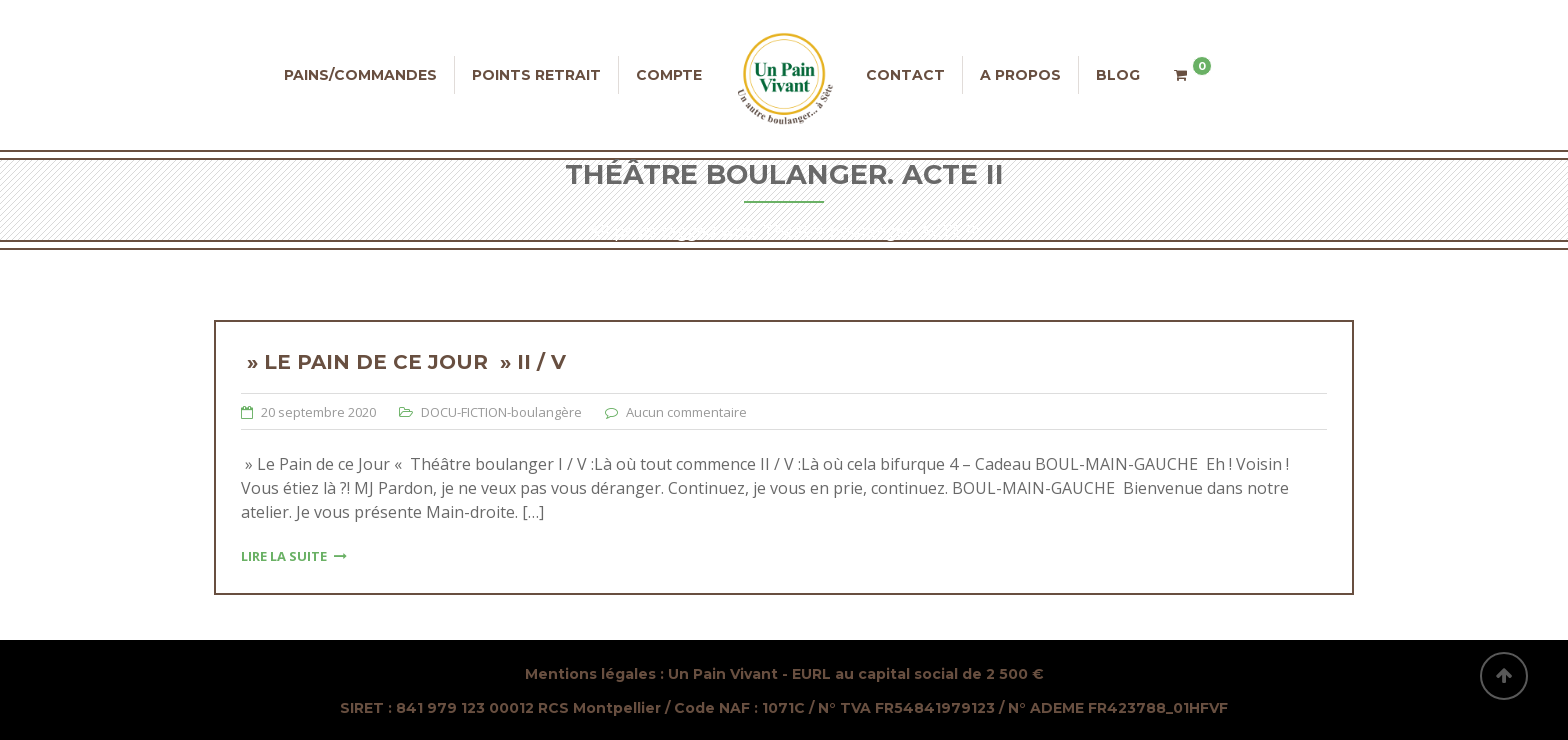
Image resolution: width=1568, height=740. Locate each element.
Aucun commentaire (686, 412)
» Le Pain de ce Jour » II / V (403, 362)
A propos (1020, 75)
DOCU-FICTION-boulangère (501, 412)
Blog (1118, 75)
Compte (669, 75)
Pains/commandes (360, 75)
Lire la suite (294, 556)
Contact (905, 75)
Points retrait (536, 75)
